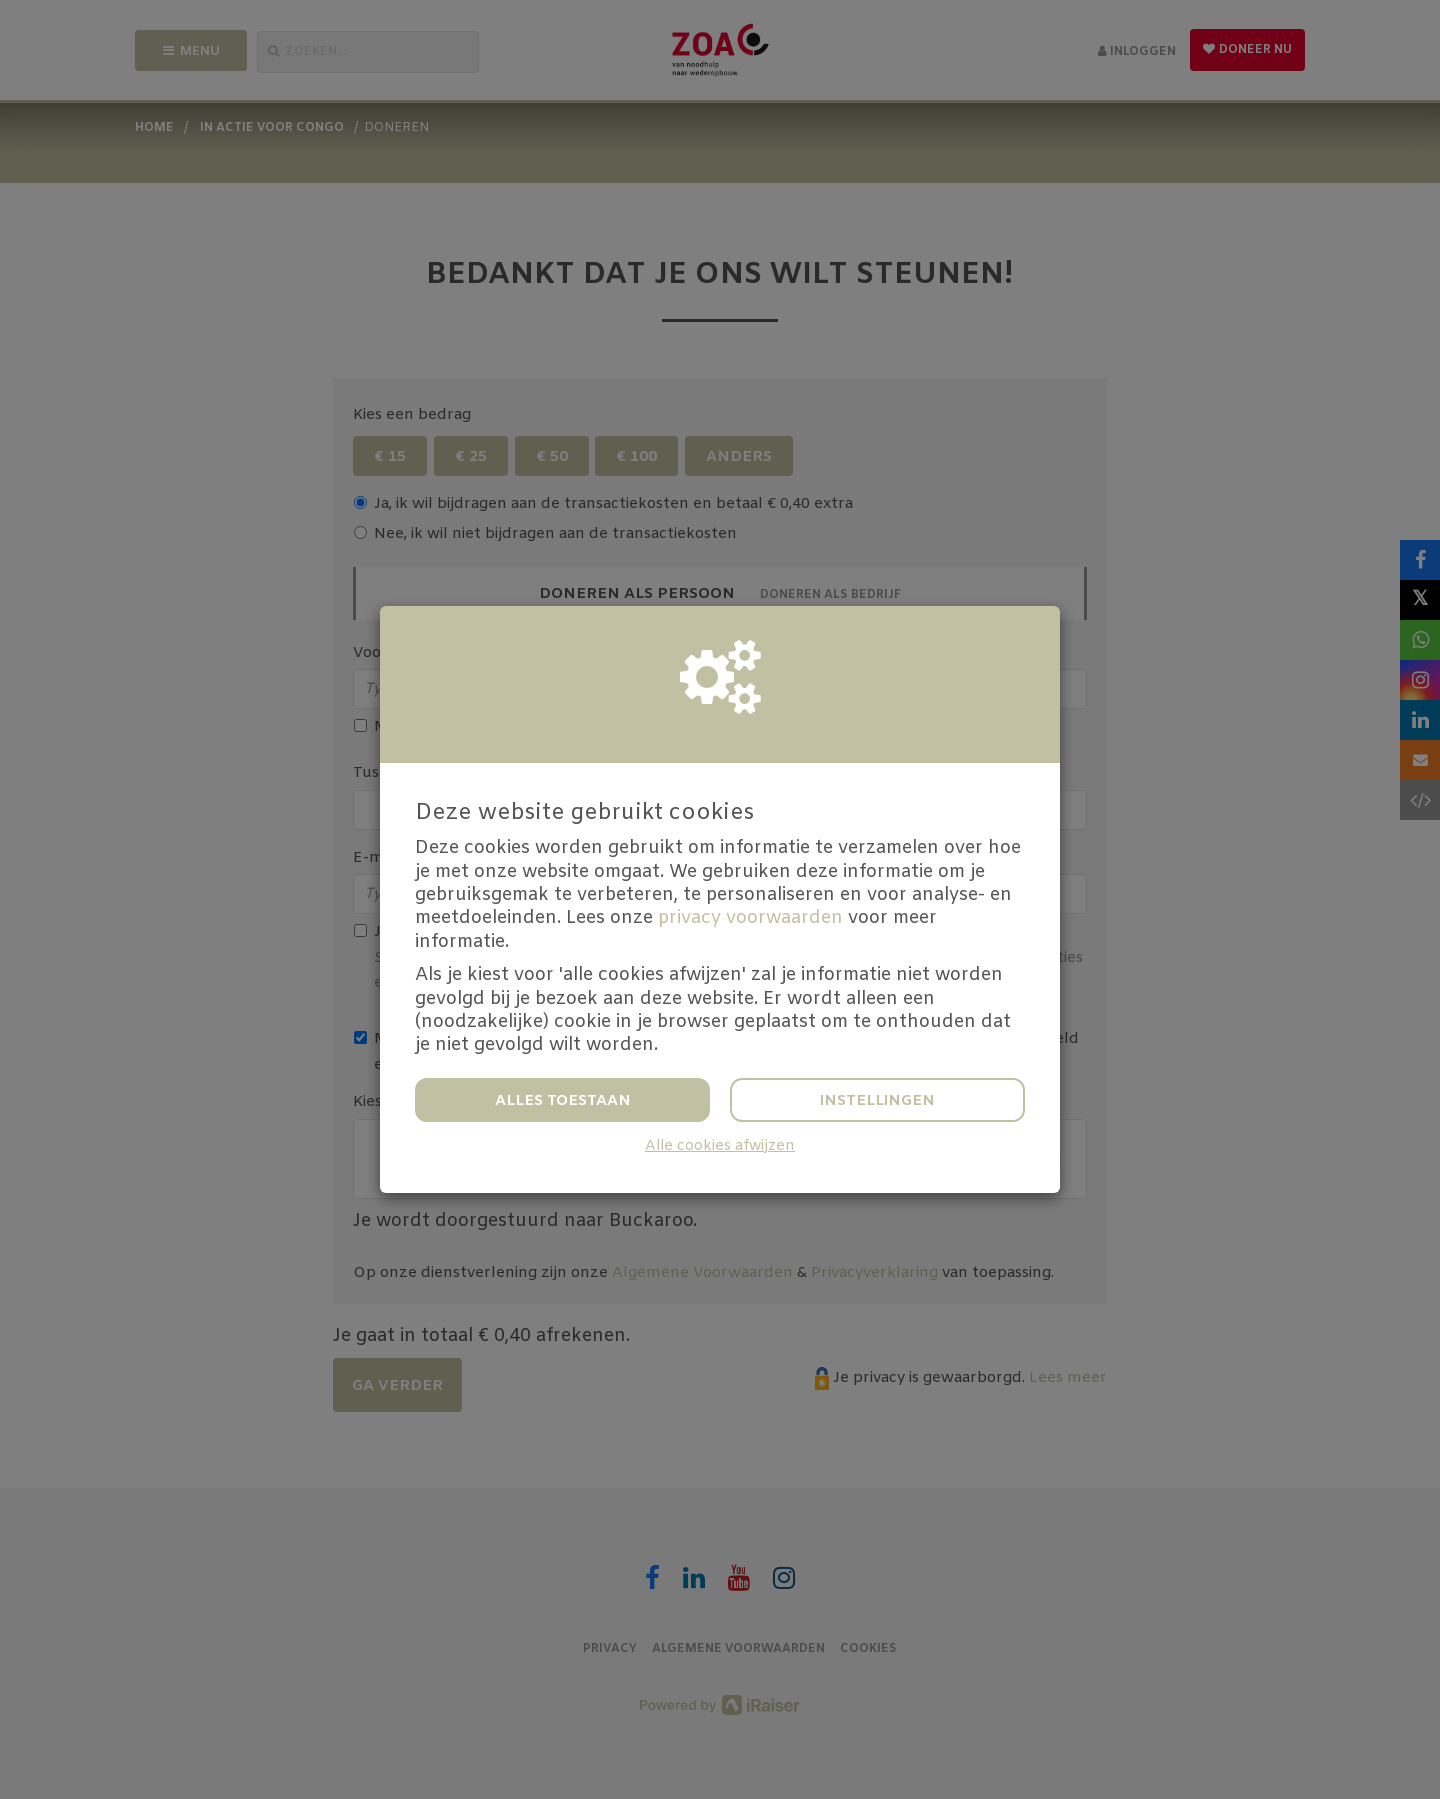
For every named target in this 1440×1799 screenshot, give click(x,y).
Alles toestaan (563, 1101)
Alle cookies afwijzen (720, 1146)
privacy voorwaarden (750, 918)
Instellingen (877, 1101)
